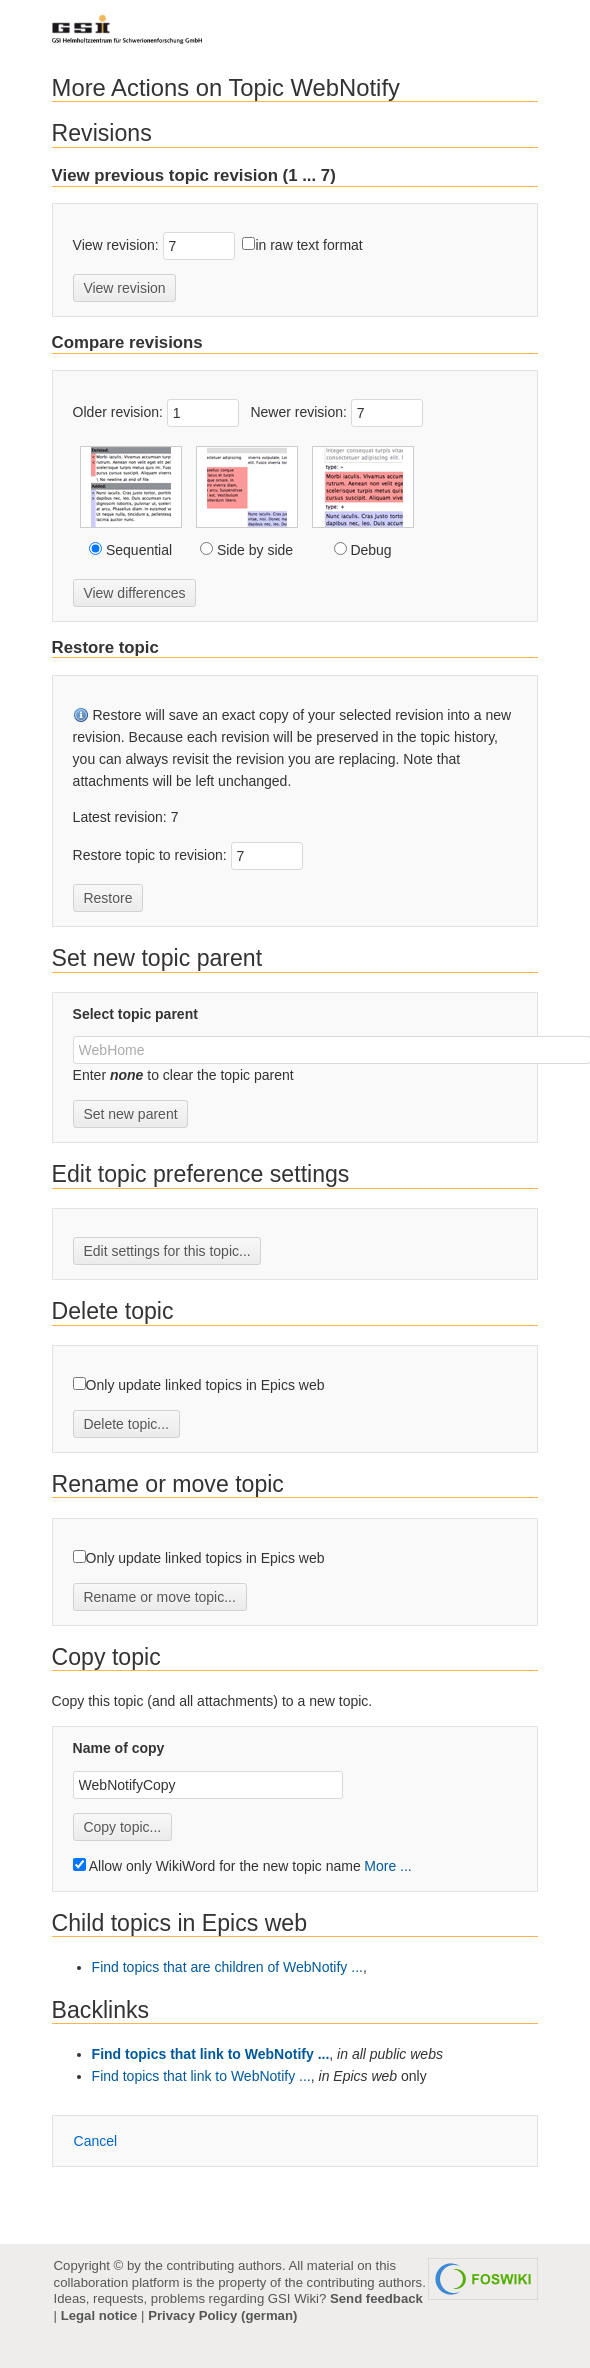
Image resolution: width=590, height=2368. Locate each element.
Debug (369, 550)
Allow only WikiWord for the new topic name (217, 1866)
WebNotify (345, 87)
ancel (96, 2141)
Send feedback (376, 2298)
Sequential (137, 550)
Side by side (253, 550)
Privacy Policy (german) (222, 2315)
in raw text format (308, 245)
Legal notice (99, 2315)
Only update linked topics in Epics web (205, 1385)
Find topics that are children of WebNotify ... (227, 1967)
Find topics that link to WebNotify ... (211, 2054)
